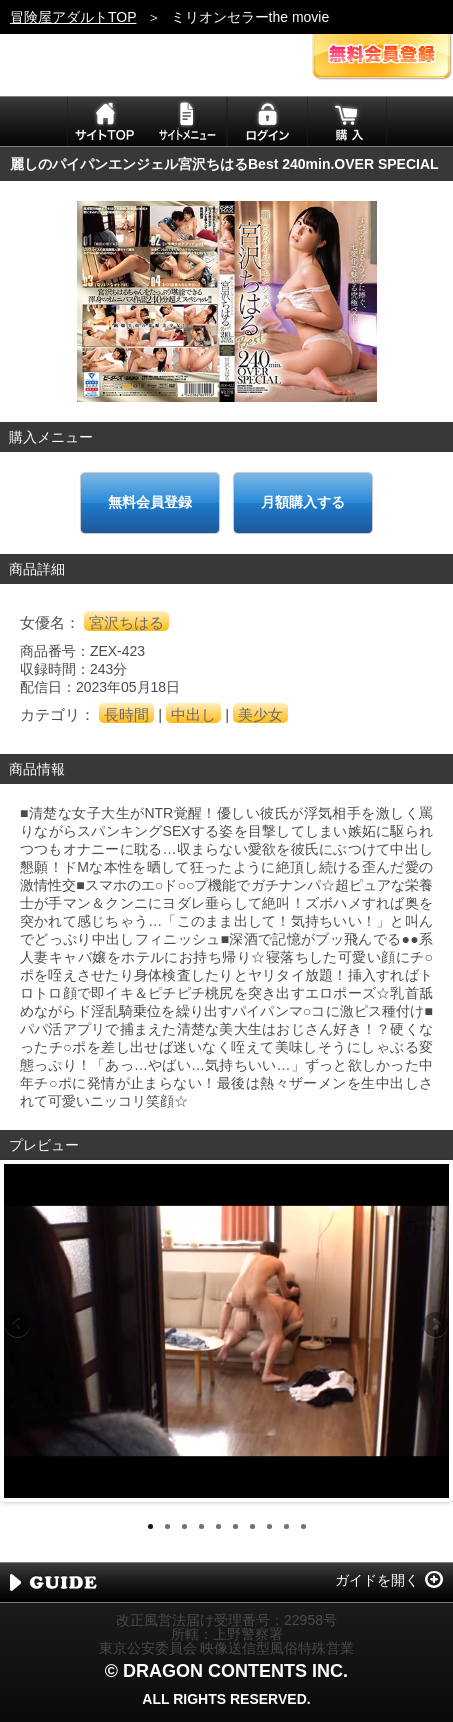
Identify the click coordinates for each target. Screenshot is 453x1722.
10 (303, 1526)
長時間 (126, 714)
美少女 (260, 714)
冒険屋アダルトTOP (73, 17)
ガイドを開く (377, 1580)
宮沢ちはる (126, 622)
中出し (193, 714)
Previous (19, 1326)
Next (434, 1326)
